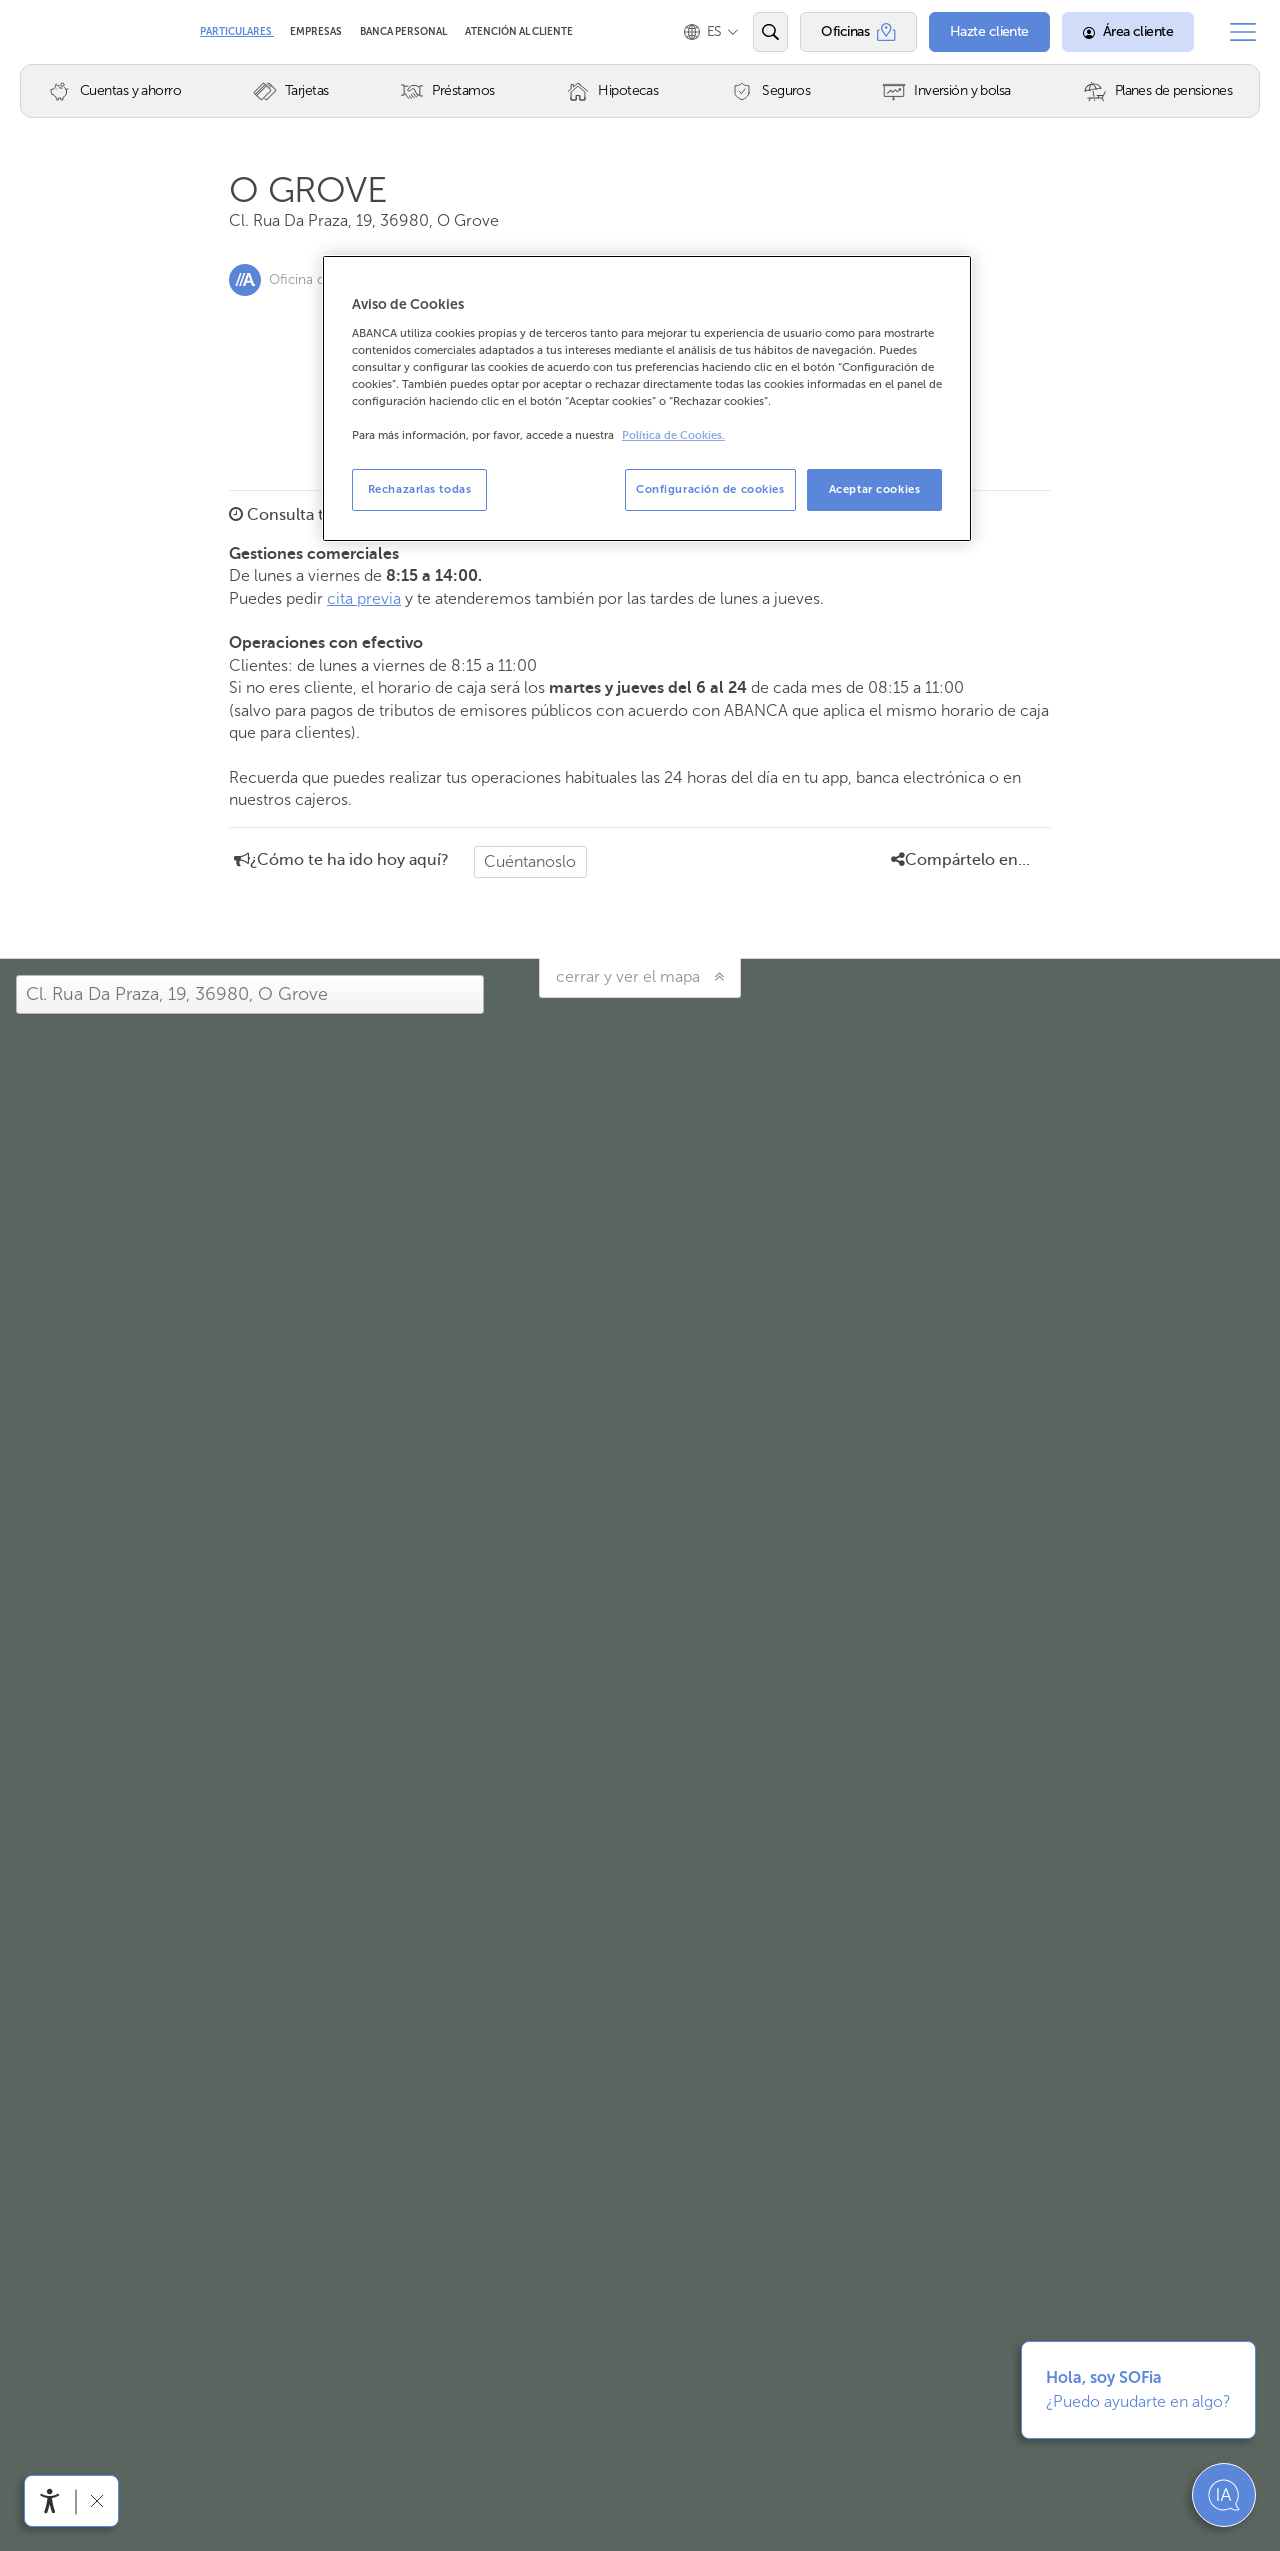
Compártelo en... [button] (960, 860)
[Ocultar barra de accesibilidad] (96, 2500)
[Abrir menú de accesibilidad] (50, 2501)
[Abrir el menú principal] (1243, 32)
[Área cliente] (1128, 32)
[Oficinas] (858, 32)
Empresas (317, 32)
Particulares (237, 32)
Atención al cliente (519, 32)
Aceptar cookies (875, 489)
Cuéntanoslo (530, 861)
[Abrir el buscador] (770, 32)
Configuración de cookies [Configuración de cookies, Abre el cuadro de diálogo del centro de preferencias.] (710, 489)
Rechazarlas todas (420, 489)
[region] (647, 398)
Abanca (51, 32)
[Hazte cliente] (989, 32)
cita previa (364, 598)
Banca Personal (404, 32)
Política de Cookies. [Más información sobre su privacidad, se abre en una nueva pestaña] (673, 435)
